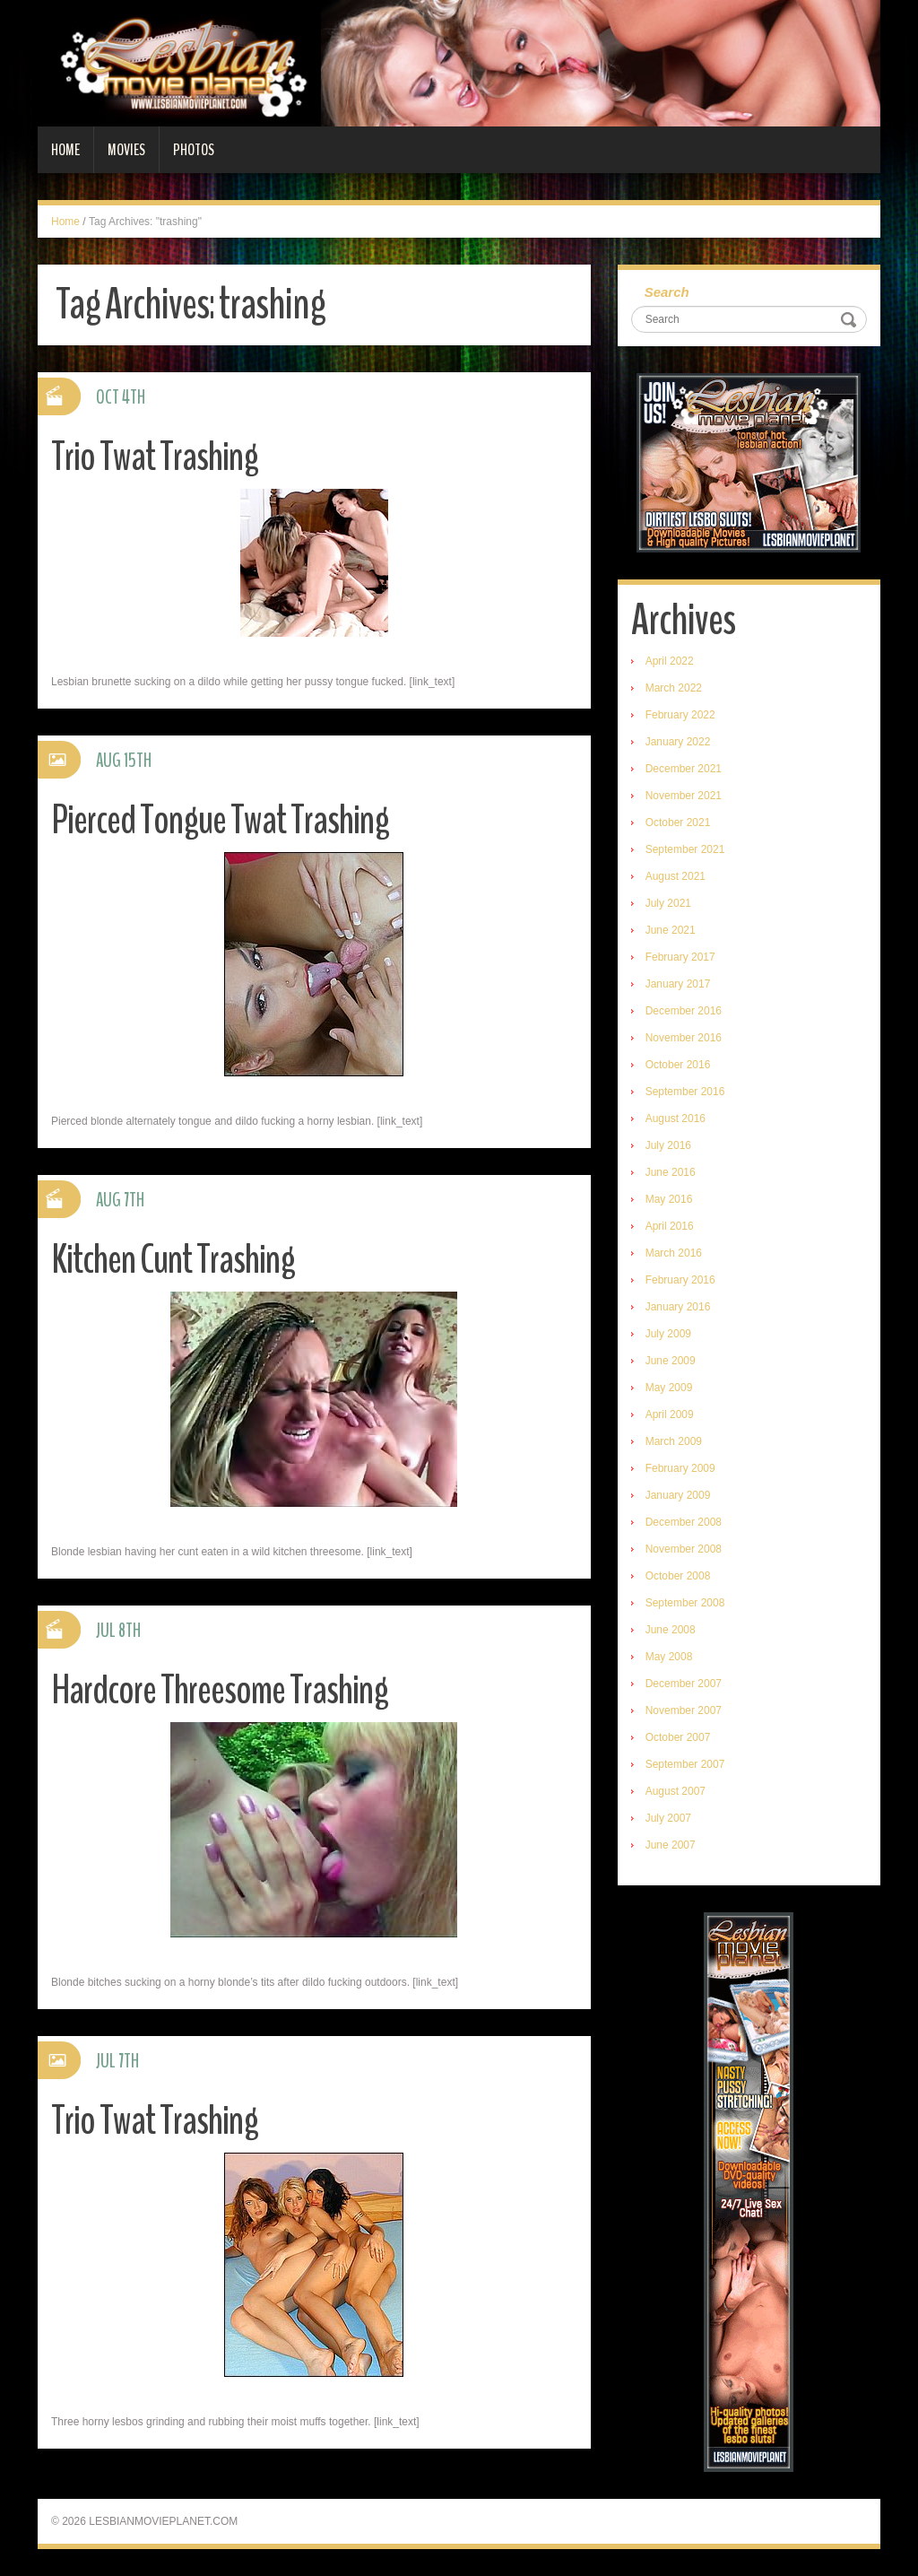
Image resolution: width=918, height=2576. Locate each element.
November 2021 (683, 795)
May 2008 (669, 1656)
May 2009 (669, 1387)
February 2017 (680, 957)
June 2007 (670, 1845)
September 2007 (685, 1764)
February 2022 (680, 715)
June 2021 (670, 930)
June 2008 (670, 1629)
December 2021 (683, 768)
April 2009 (669, 1414)
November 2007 (683, 1710)
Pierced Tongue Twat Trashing (220, 820)
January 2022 (678, 741)
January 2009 (678, 1495)
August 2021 (675, 876)
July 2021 (668, 903)
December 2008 (683, 1522)
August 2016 (675, 1118)
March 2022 (673, 688)
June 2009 (670, 1360)
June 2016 (670, 1172)
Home (65, 150)
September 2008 (685, 1603)
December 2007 (683, 1683)
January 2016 (678, 1307)
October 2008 (678, 1576)
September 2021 (685, 849)
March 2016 (673, 1253)
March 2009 (673, 1441)
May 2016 (669, 1199)
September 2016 (685, 1091)
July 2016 (668, 1145)
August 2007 (675, 1791)
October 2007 (678, 1737)
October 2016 (678, 1064)
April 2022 (669, 661)
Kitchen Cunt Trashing (173, 1259)
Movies (126, 150)
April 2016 (669, 1226)
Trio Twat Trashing (154, 457)
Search (667, 292)
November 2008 (683, 1549)
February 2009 (680, 1468)
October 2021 (678, 822)
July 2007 (668, 1818)
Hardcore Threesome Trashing (219, 1690)
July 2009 (668, 1333)
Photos (193, 150)
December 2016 (683, 1011)
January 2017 (678, 984)
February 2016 (680, 1280)
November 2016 (683, 1037)
